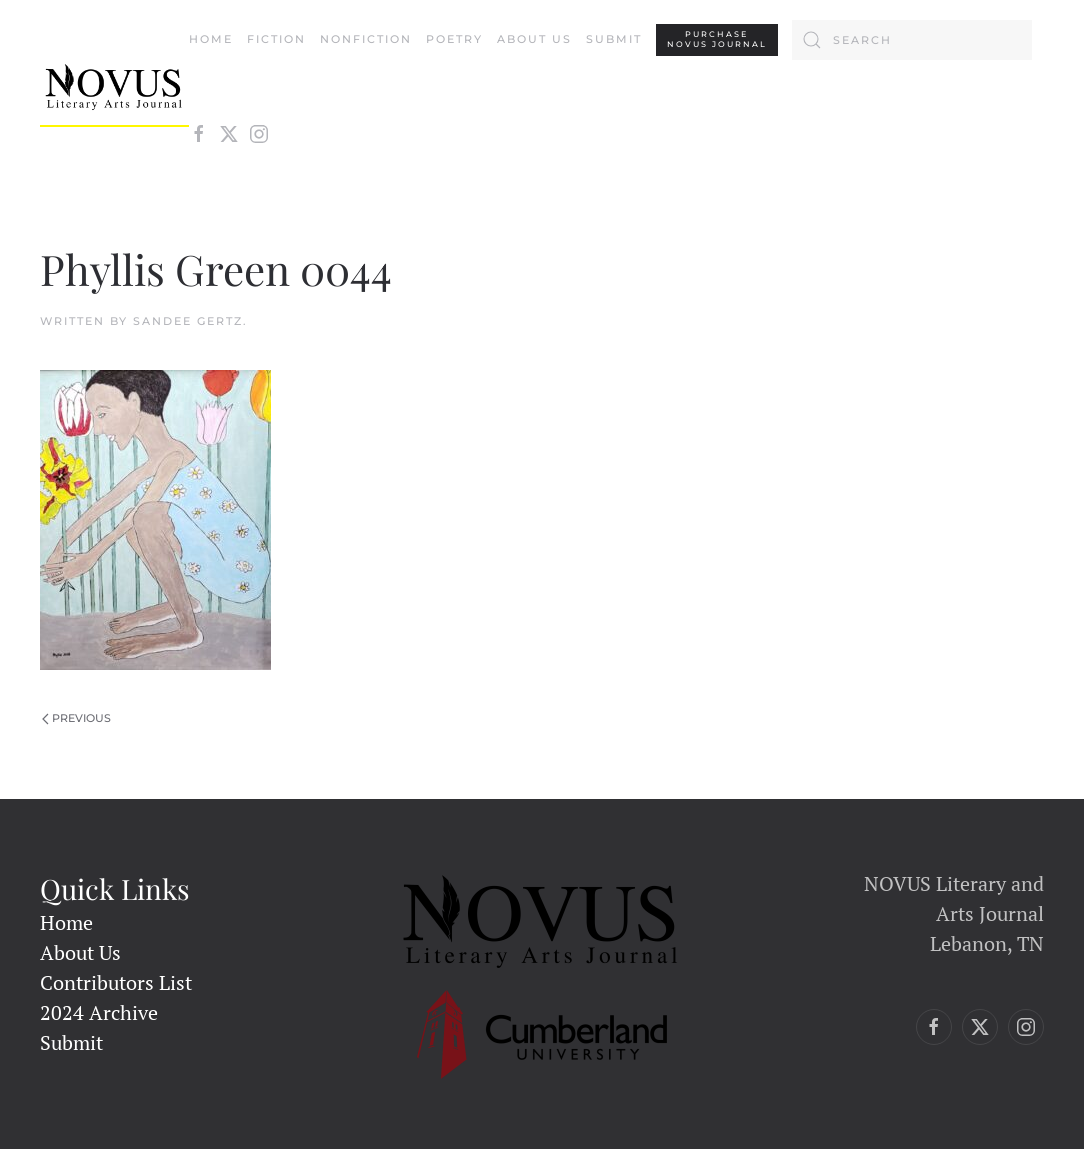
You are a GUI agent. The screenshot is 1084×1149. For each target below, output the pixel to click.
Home (211, 39)
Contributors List (116, 982)
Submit (614, 39)
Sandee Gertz (188, 321)
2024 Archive (99, 1012)
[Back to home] (114, 87)
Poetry (454, 39)
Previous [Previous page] (76, 718)
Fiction (276, 39)
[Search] (912, 40)
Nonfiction (366, 39)
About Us (534, 39)
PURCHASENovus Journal (717, 39)
